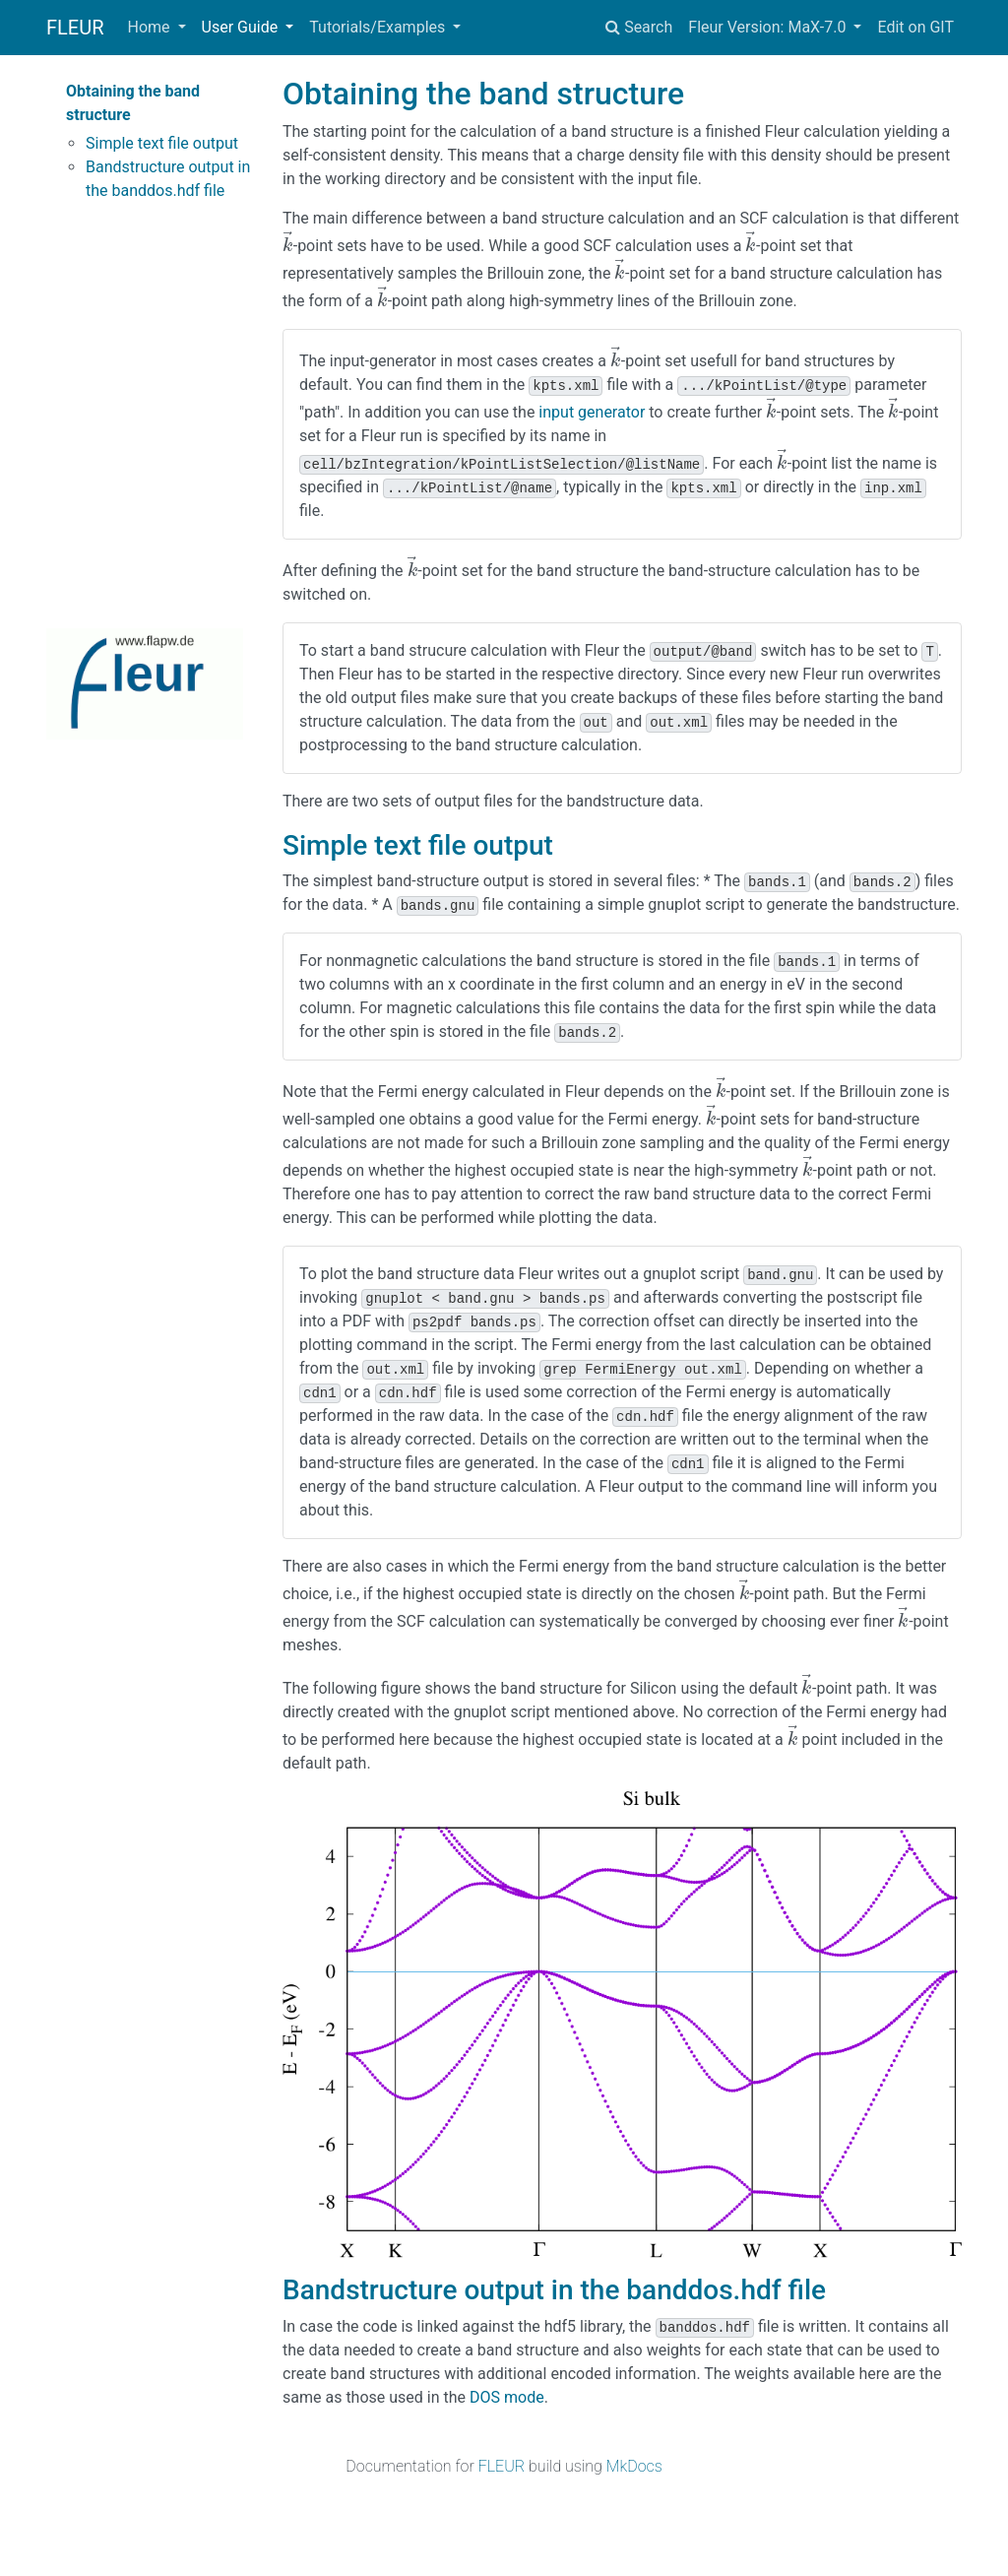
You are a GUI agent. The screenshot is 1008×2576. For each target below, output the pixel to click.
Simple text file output (162, 143)
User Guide (242, 27)
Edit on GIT (915, 27)
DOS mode (507, 2397)
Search (638, 27)
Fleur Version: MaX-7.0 (769, 27)
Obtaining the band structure (133, 103)
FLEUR (75, 27)
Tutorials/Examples (379, 27)
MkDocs (634, 2466)
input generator (591, 412)
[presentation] (288, 245)
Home (151, 27)
